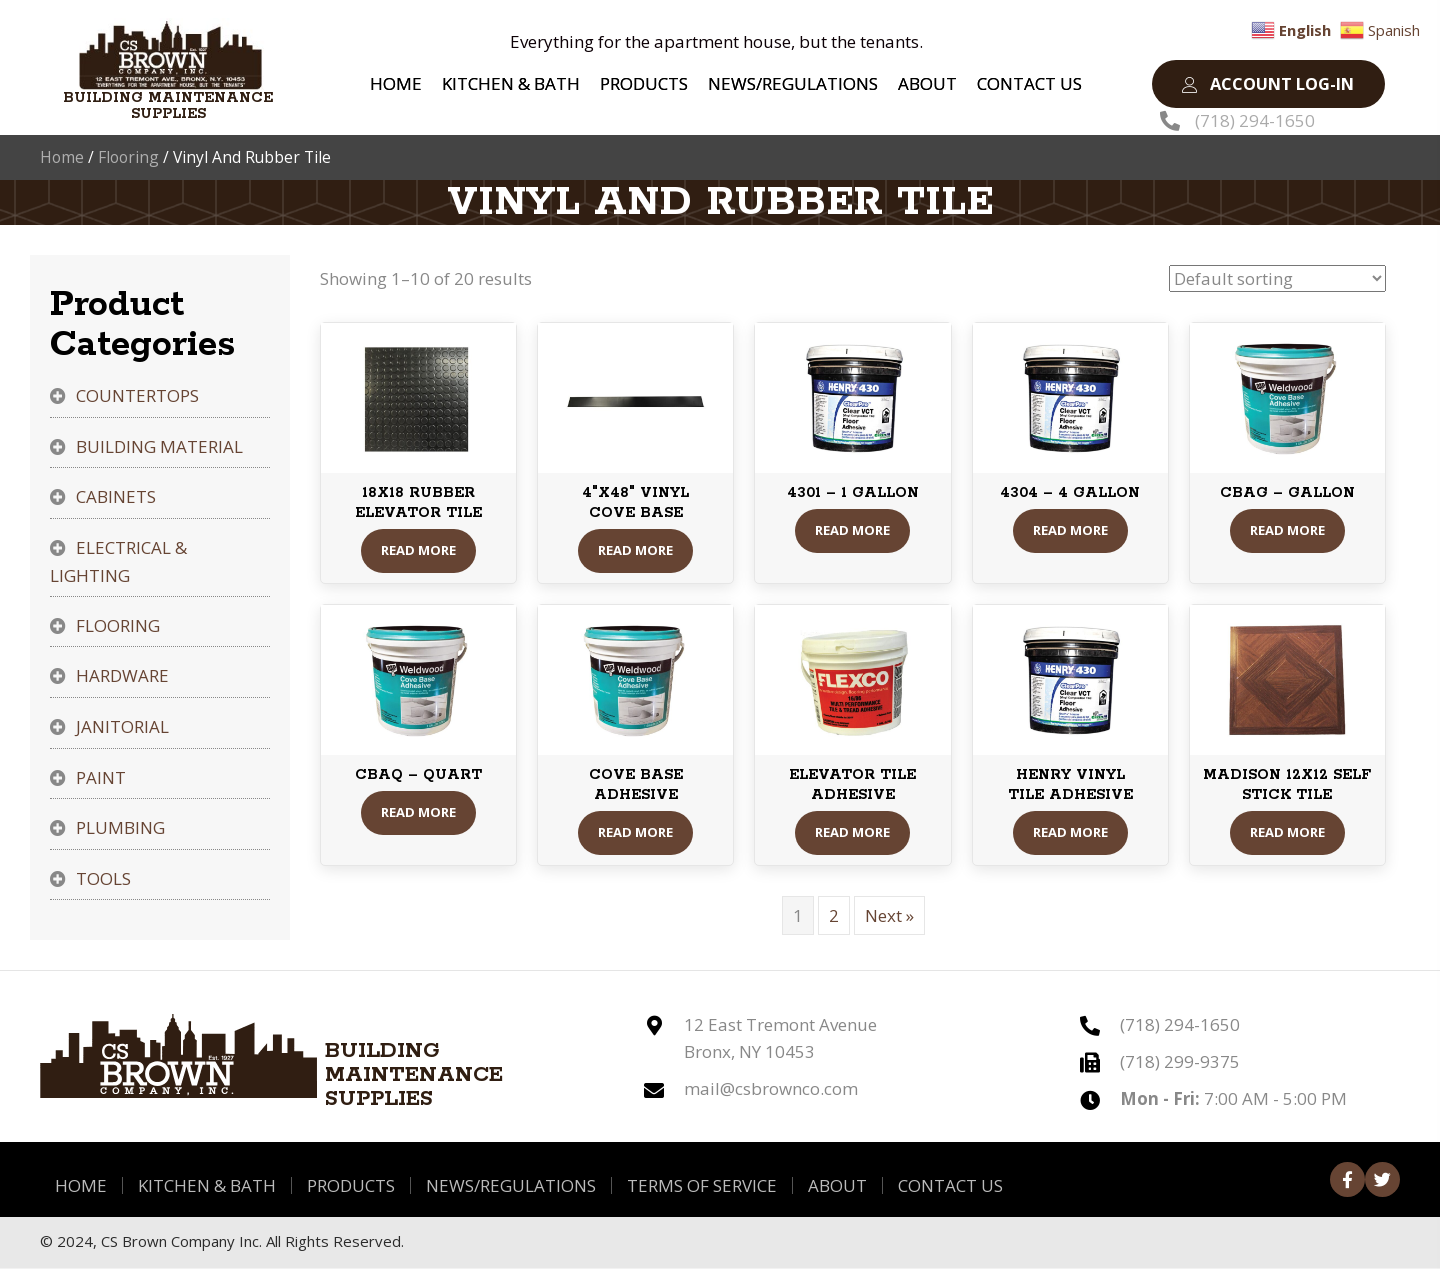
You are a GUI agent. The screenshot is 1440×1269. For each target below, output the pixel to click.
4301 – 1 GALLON (853, 495)
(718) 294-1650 (1255, 121)
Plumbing (120, 828)
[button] (1268, 84)
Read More (418, 552)
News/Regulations (511, 1186)
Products (351, 1186)
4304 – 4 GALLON (1070, 495)
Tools (103, 879)
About (837, 1186)
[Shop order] (1277, 279)
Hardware (122, 677)
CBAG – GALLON (1287, 495)
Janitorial (122, 727)
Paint (101, 778)
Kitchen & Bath (207, 1186)
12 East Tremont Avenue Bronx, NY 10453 (780, 1039)
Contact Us (950, 1186)
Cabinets (116, 498)
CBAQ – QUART (418, 776)
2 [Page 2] (834, 916)
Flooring (128, 158)
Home (62, 158)
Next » (889, 916)
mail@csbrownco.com (771, 1089)
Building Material (159, 447)
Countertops (137, 396)
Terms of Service (702, 1186)
